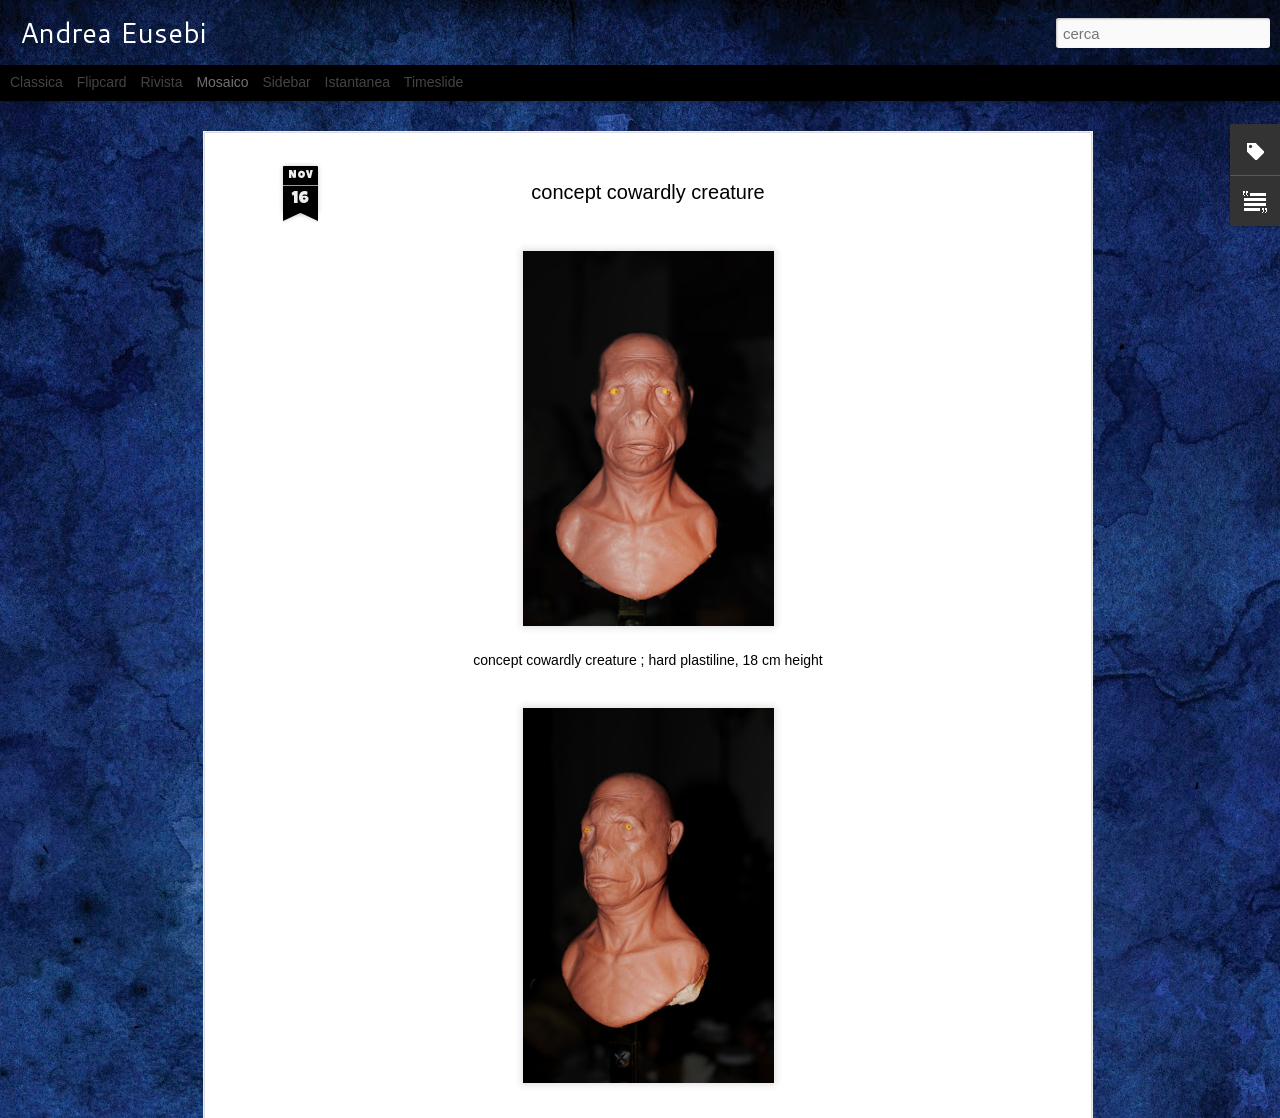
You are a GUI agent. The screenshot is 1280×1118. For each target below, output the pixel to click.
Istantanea (357, 82)
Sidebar (286, 82)
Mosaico (222, 82)
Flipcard (102, 82)
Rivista (161, 82)
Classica (36, 82)
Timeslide (433, 82)
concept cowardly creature (647, 192)
